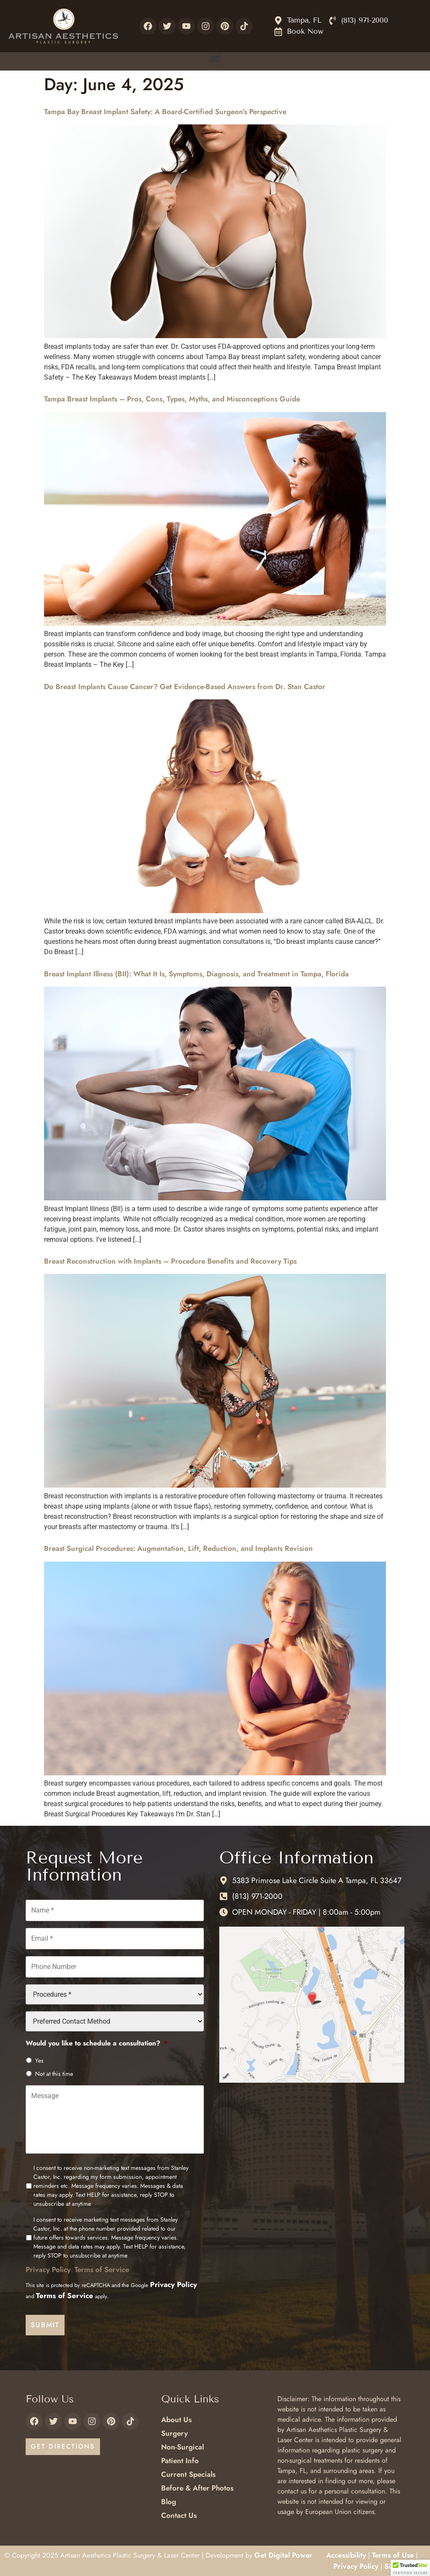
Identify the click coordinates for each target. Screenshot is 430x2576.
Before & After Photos (197, 2488)
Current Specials (188, 2474)
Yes (39, 2060)
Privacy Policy (48, 2269)
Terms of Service (101, 2269)
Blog (168, 2501)
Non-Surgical (182, 2447)
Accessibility (346, 2555)
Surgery (174, 2433)
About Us (176, 2419)
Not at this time (54, 2073)
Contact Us (179, 2515)
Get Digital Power (283, 2555)
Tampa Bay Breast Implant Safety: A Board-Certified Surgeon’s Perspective (165, 111)
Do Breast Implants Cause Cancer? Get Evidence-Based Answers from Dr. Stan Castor (184, 686)
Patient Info (180, 2460)
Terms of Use (393, 2555)
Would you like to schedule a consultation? (97, 2043)
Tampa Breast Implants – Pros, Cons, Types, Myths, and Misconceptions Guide (172, 399)
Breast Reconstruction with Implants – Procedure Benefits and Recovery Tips (170, 1261)
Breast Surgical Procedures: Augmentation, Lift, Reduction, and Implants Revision (178, 1548)
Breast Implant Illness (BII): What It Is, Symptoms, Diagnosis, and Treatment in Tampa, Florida (196, 974)
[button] (215, 59)
